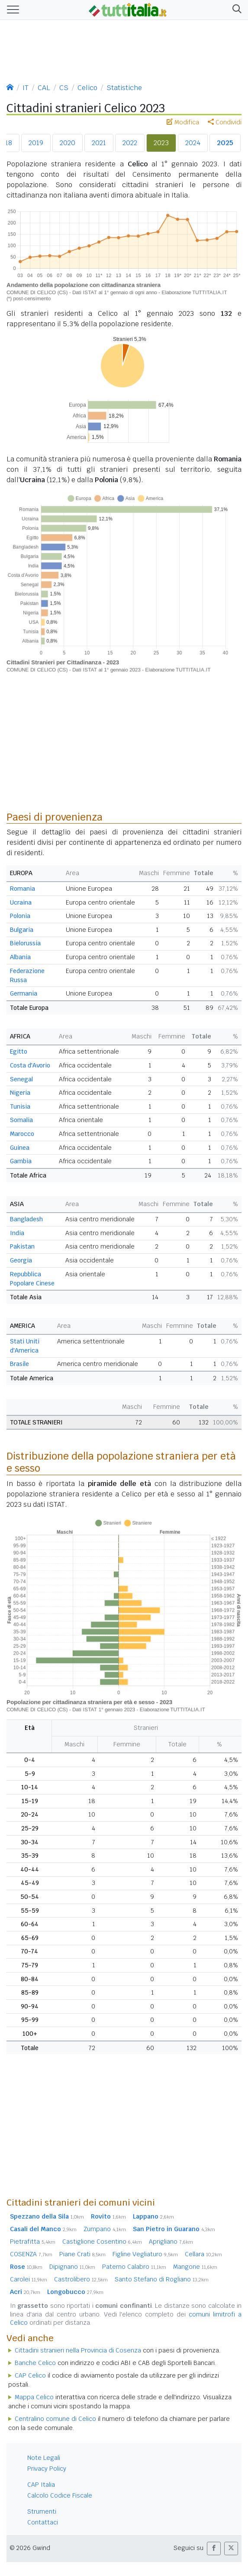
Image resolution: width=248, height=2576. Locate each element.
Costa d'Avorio (30, 1065)
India (17, 1233)
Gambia (21, 1161)
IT (26, 87)
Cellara (203, 2254)
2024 (192, 142)
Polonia (20, 916)
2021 (99, 142)
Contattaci (42, 2522)
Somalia (21, 1120)
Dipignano (72, 2267)
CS (63, 87)
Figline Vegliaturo (145, 2254)
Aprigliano (171, 2241)
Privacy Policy (46, 2468)
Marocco (22, 1134)
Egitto (18, 1051)
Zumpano (105, 2229)
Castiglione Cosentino (102, 2241)
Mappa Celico (34, 2397)
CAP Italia (41, 2484)
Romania (22, 888)
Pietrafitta (32, 2241)
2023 (161, 142)
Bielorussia (25, 943)
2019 (36, 142)
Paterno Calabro (134, 2267)
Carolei (28, 2279)
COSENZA (31, 2254)
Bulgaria (21, 930)
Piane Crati (82, 2254)
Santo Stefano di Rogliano (162, 2279)
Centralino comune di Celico (55, 2419)
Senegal (21, 1079)
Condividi (225, 122)
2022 (129, 142)
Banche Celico (35, 2363)
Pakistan (22, 1246)
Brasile (19, 1364)
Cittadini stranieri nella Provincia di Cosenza (78, 2350)
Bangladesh (26, 1219)
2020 (67, 142)
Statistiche (124, 87)
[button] (235, 9)
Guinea (19, 1148)
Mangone (195, 2267)
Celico (87, 87)
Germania (23, 993)
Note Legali (43, 2458)
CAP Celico (30, 2375)
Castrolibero (81, 2279)
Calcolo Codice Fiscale (59, 2495)
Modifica (183, 122)
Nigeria (20, 1093)
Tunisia (20, 1106)
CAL (44, 87)
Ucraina (21, 902)
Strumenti (41, 2511)
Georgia (21, 1260)
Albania (20, 957)
